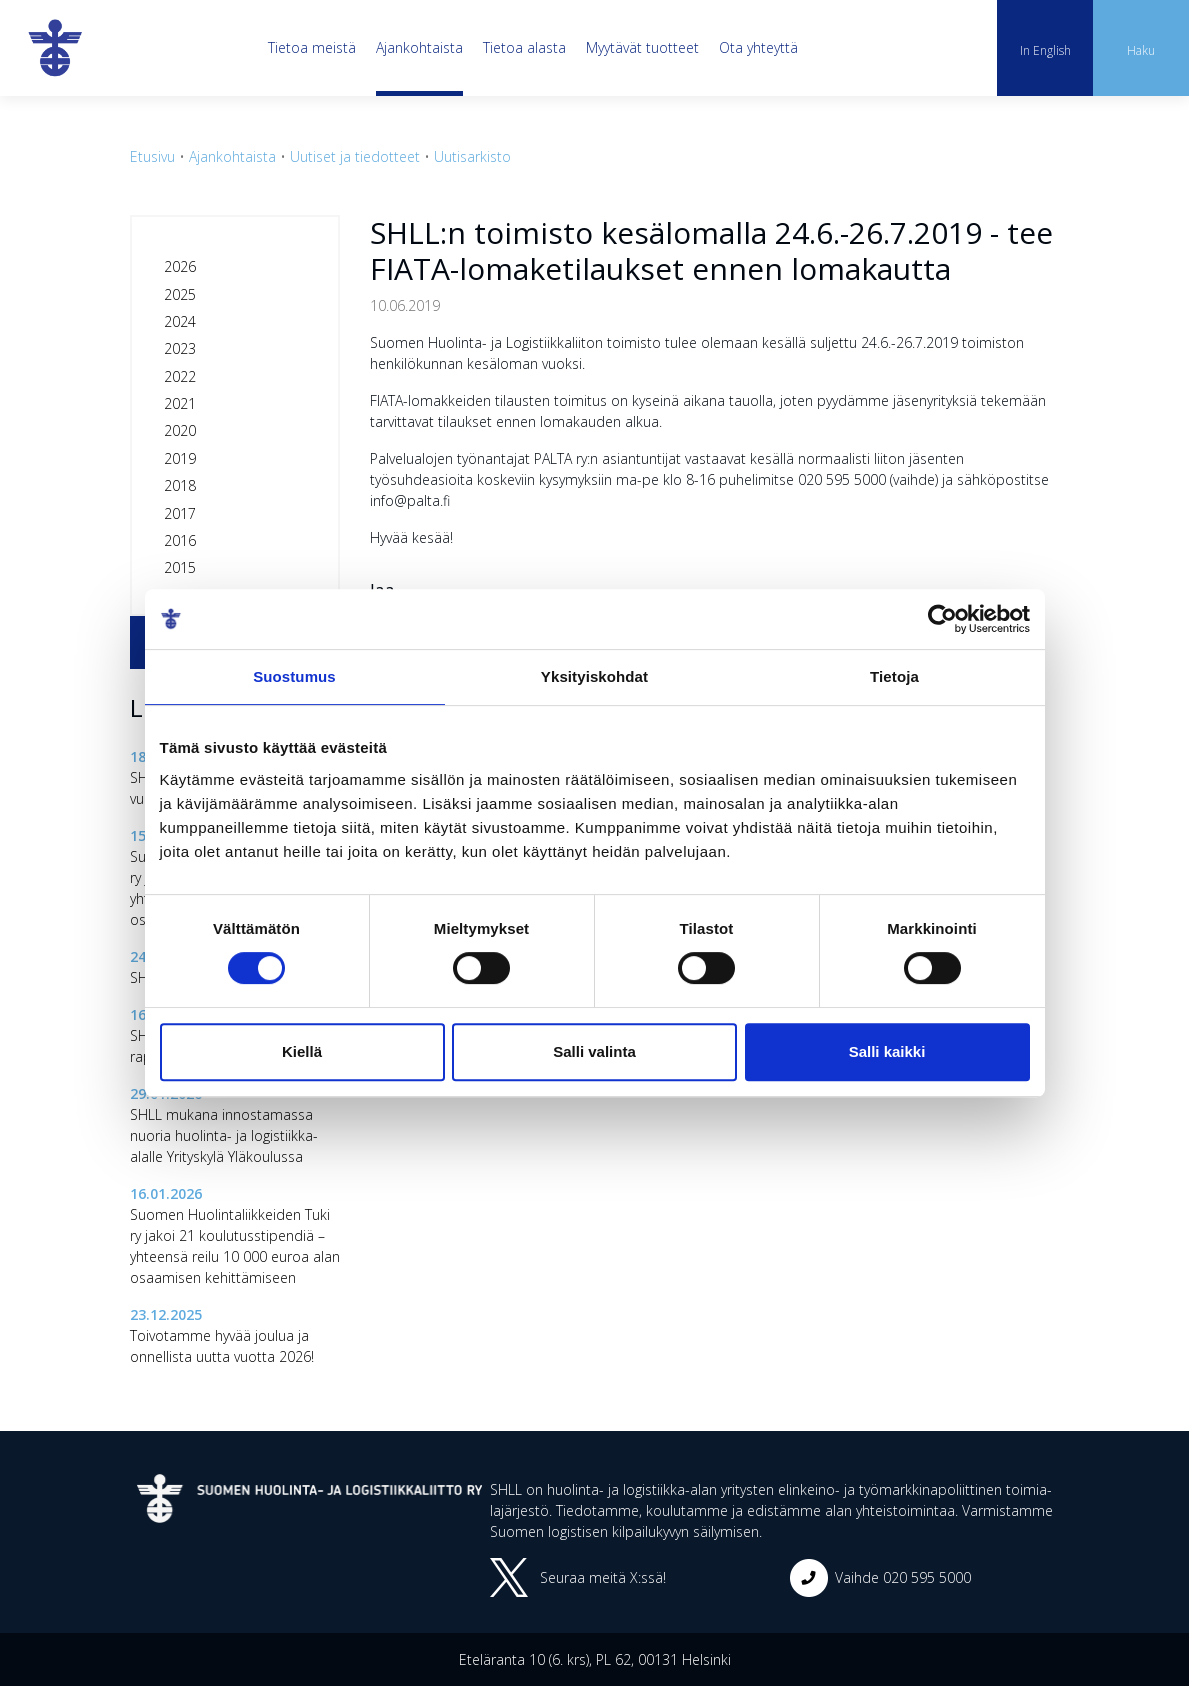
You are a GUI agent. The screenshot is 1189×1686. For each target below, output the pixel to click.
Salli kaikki (887, 1051)
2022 (180, 376)
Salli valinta (594, 1051)
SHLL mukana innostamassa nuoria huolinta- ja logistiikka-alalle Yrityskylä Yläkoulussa (224, 1135)
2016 (180, 540)
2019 (180, 458)
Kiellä (302, 1051)
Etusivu (152, 156)
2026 (180, 266)
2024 (180, 321)
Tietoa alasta (524, 47)
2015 (180, 567)
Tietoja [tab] (894, 676)
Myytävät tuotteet (642, 47)
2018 (180, 485)
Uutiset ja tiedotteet (355, 156)
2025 (180, 294)
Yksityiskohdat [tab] (594, 676)
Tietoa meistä (312, 47)
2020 (180, 430)
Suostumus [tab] (294, 676)
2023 (180, 348)
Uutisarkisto (472, 156)
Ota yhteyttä (758, 47)
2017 (180, 513)
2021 (180, 403)
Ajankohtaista (419, 47)
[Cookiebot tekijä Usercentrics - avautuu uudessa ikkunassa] (942, 619)
